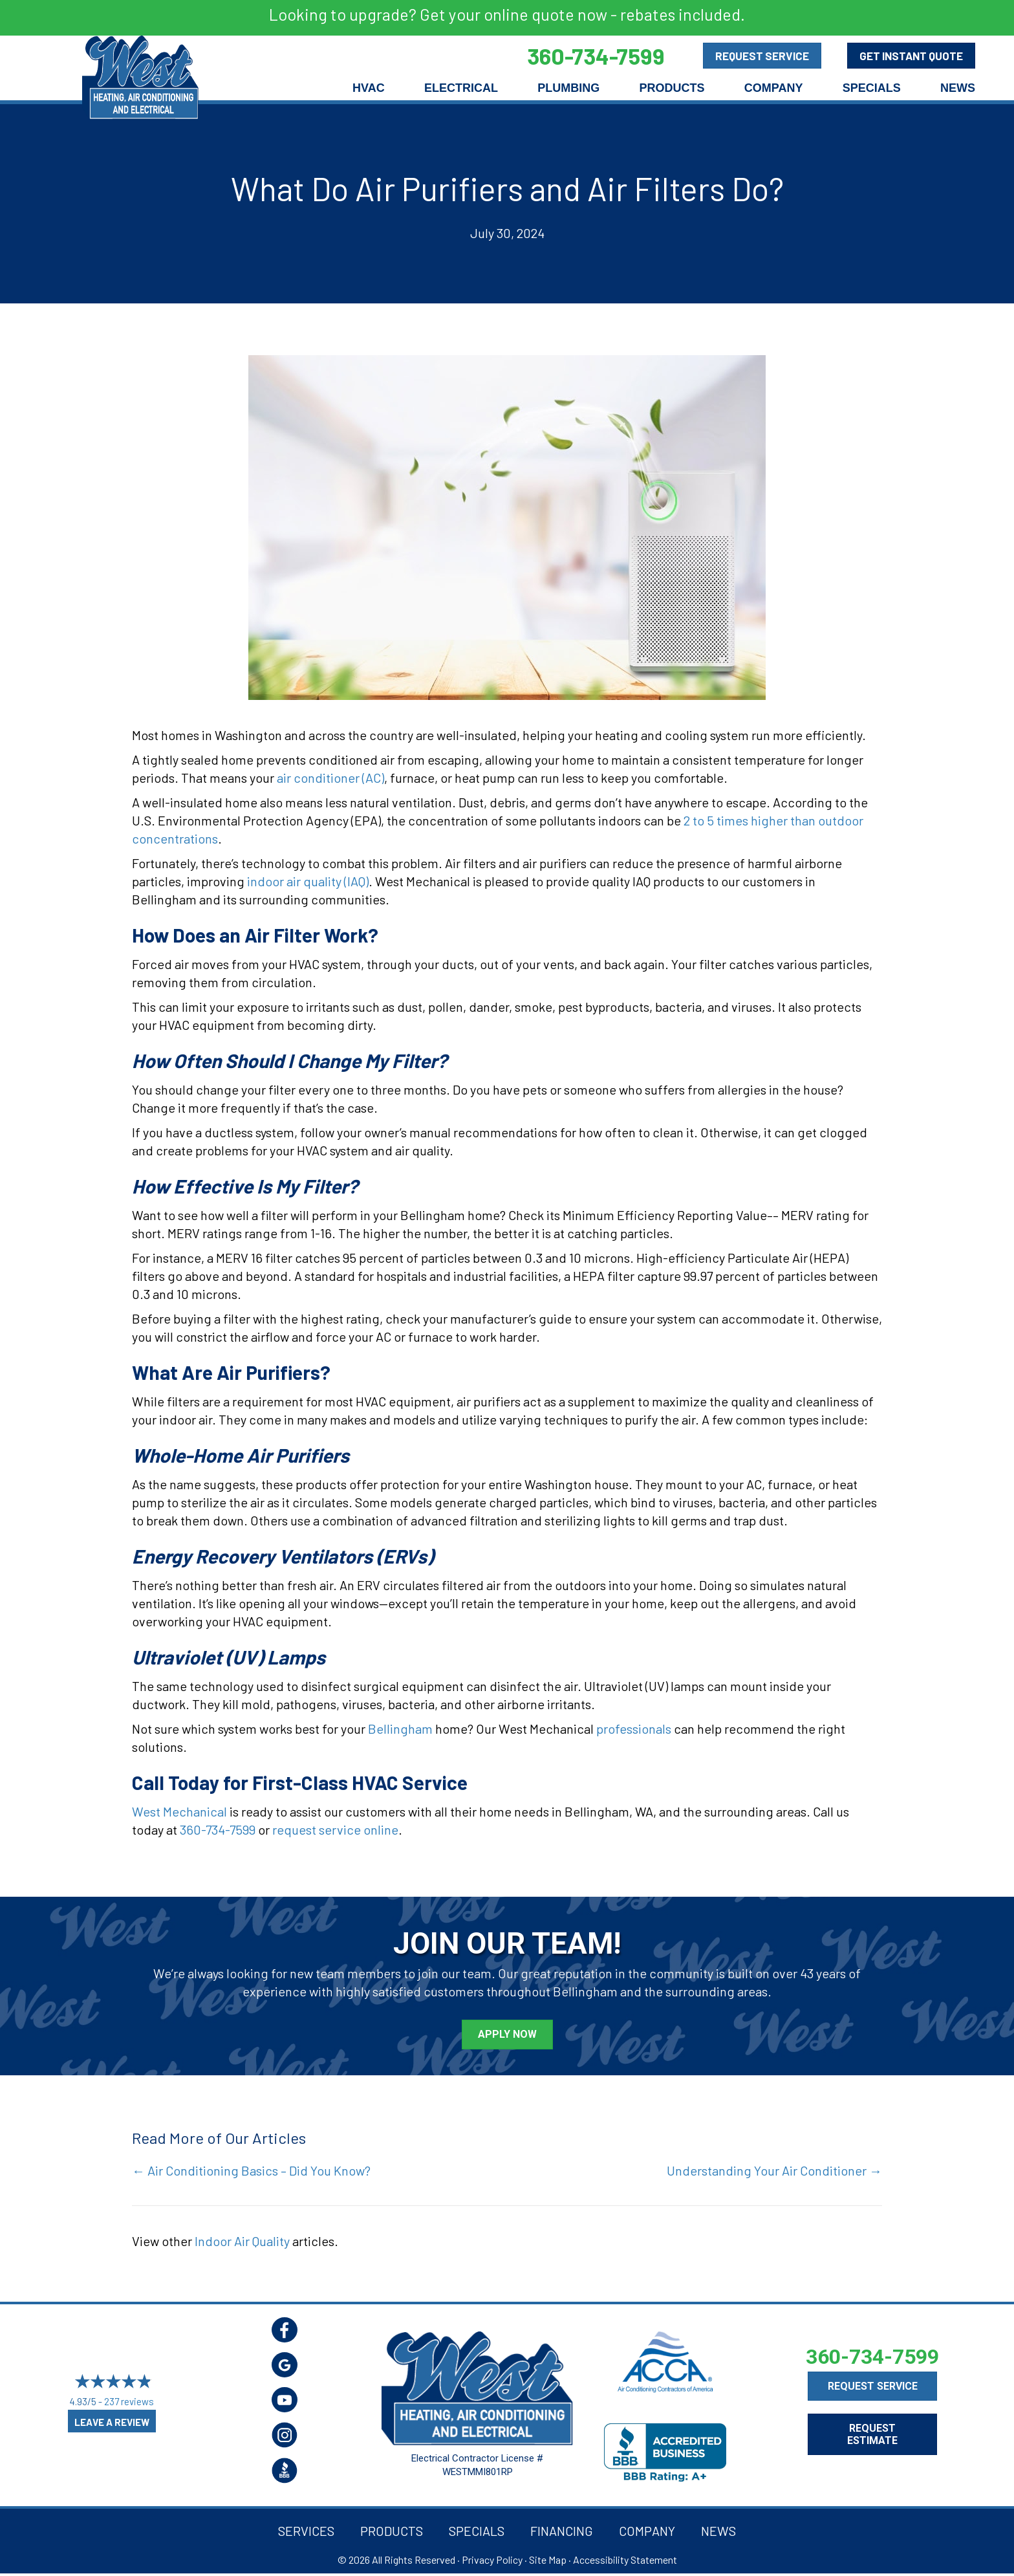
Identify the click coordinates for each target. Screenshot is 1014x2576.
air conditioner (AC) (330, 777)
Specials (872, 88)
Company (773, 88)
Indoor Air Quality (242, 2241)
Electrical (461, 88)
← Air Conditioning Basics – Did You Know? (251, 2170)
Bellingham (400, 1728)
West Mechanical (179, 1811)
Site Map (547, 2559)
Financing (561, 2530)
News (957, 88)
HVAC (368, 88)
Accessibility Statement (625, 2559)
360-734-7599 (217, 1829)
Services (306, 2530)
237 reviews (129, 2402)
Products (671, 88)
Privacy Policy (492, 2559)
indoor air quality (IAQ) (308, 881)
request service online (335, 1829)
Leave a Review (111, 2422)
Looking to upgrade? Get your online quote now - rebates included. (507, 14)
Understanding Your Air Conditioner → (774, 2170)
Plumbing (568, 88)
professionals (633, 1728)
